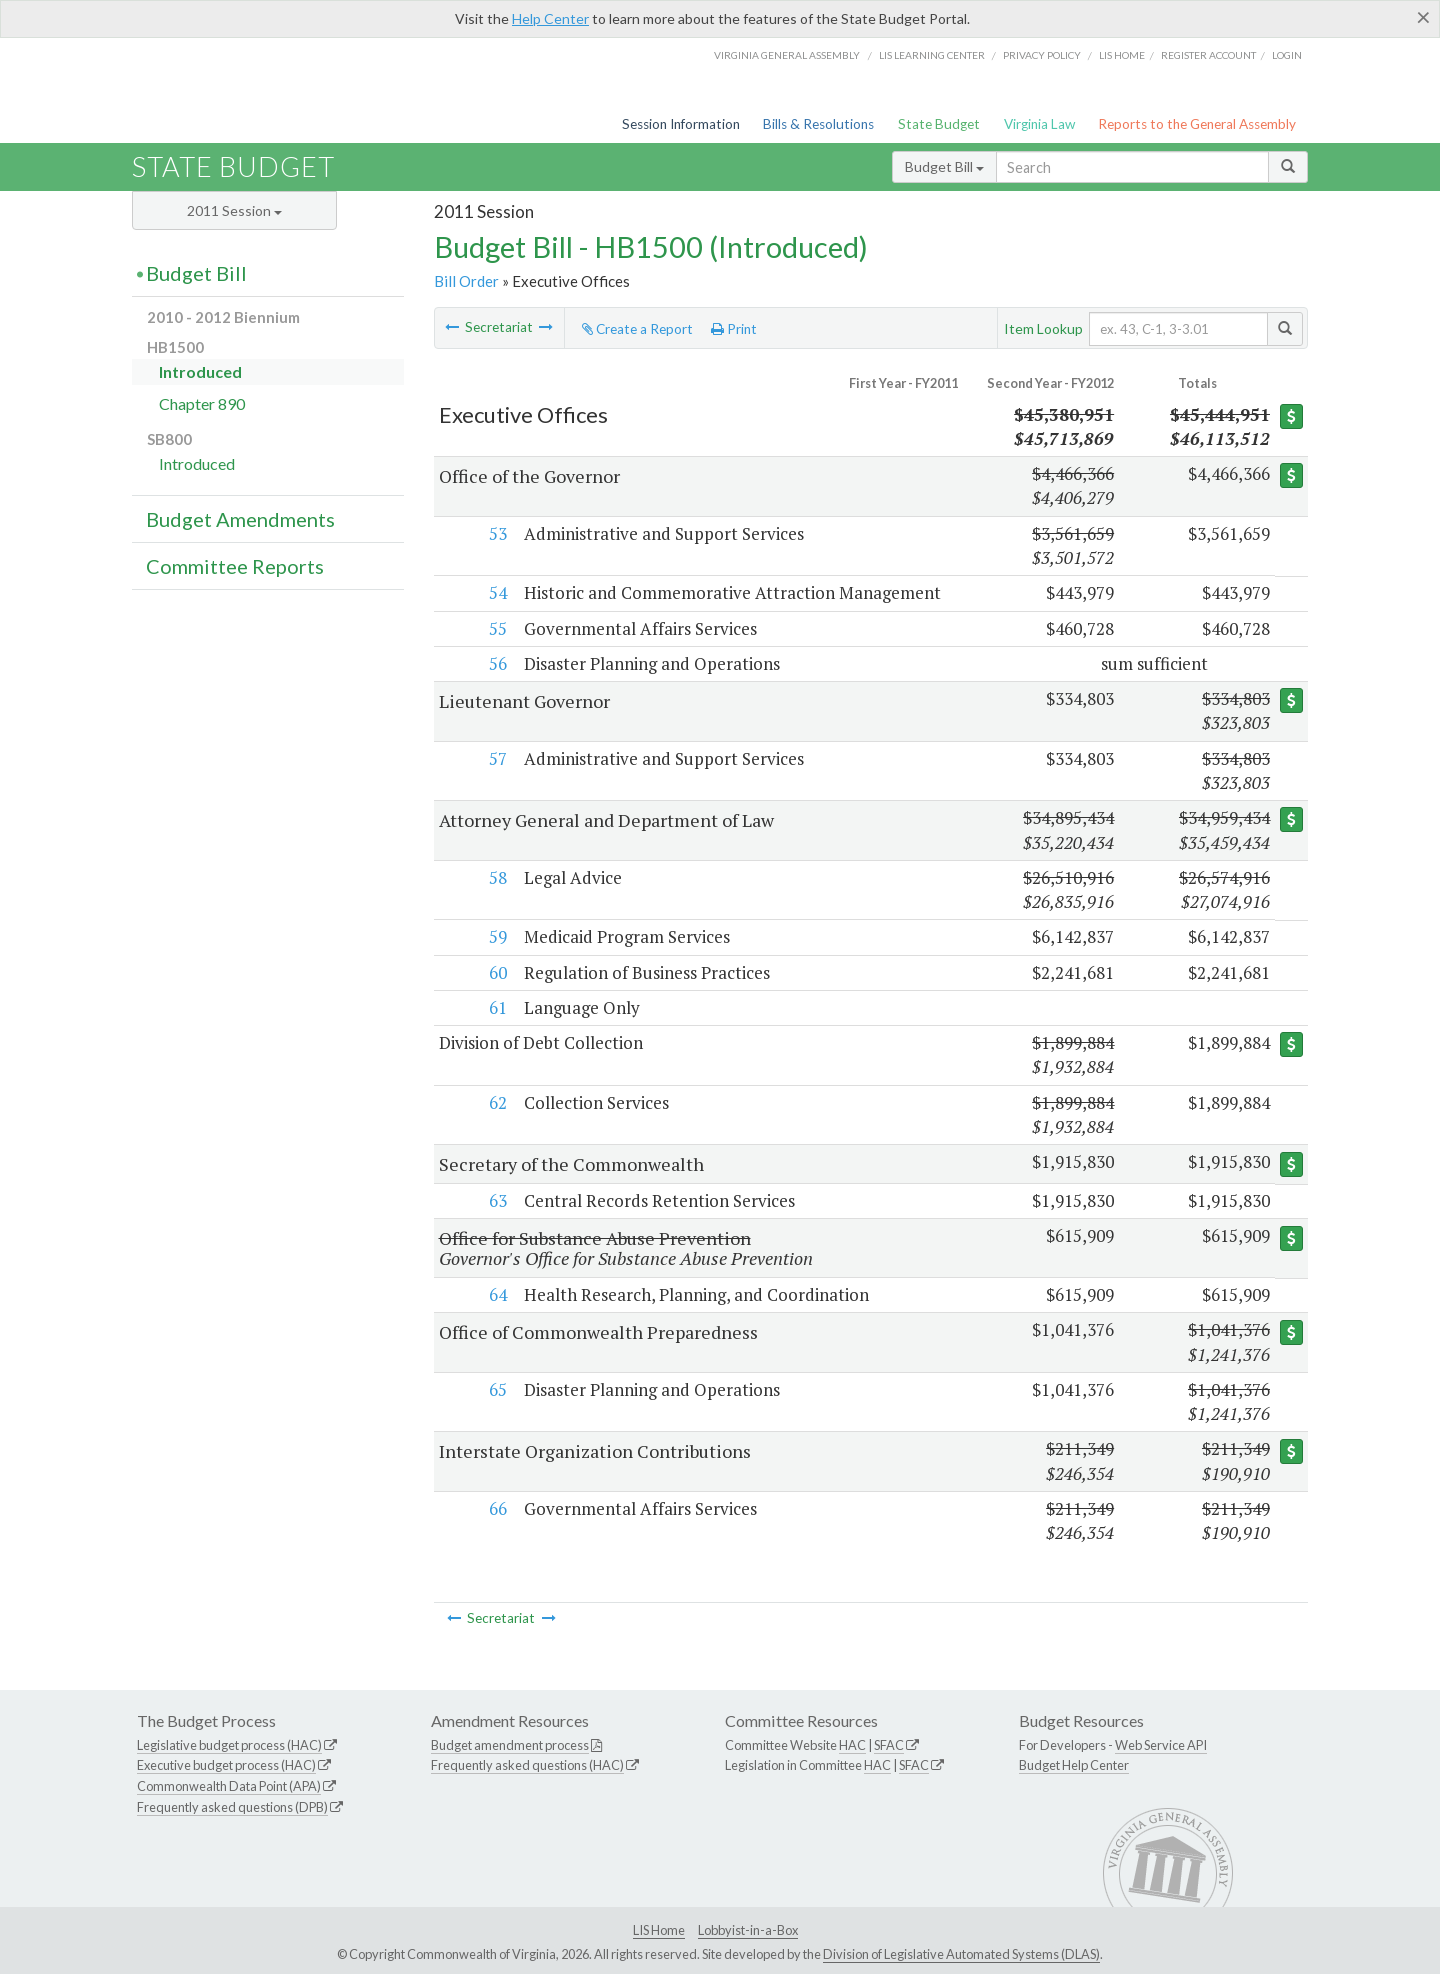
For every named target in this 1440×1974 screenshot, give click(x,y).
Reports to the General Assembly (1197, 124)
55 (496, 628)
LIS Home (659, 1930)
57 (496, 758)
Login (1287, 55)
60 (496, 972)
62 (496, 1102)
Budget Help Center (1074, 1765)
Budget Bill (944, 166)
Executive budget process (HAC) (226, 1765)
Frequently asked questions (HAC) (527, 1765)
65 (496, 1389)
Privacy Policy (1042, 55)
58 (496, 877)
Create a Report (637, 329)
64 (496, 1294)
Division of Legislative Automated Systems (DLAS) (961, 1954)
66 (496, 1508)
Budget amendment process (510, 1745)
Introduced (200, 371)
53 (496, 533)
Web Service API (1161, 1745)
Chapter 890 (202, 403)
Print (734, 329)
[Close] (1423, 17)
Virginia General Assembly (787, 55)
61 (496, 1007)
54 (496, 592)
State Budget (939, 124)
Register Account (1208, 55)
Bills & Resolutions (818, 124)
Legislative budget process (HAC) (229, 1745)
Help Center (550, 18)
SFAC (889, 1745)
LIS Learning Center (932, 55)
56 (496, 663)
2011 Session (234, 210)
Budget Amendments (240, 519)
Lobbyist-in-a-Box (748, 1930)
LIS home (1122, 55)
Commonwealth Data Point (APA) (229, 1786)
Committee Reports (235, 566)
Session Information (681, 124)
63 (496, 1200)
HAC (852, 1745)
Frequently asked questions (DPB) (232, 1807)
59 (496, 936)
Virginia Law (1039, 124)
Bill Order (466, 281)
